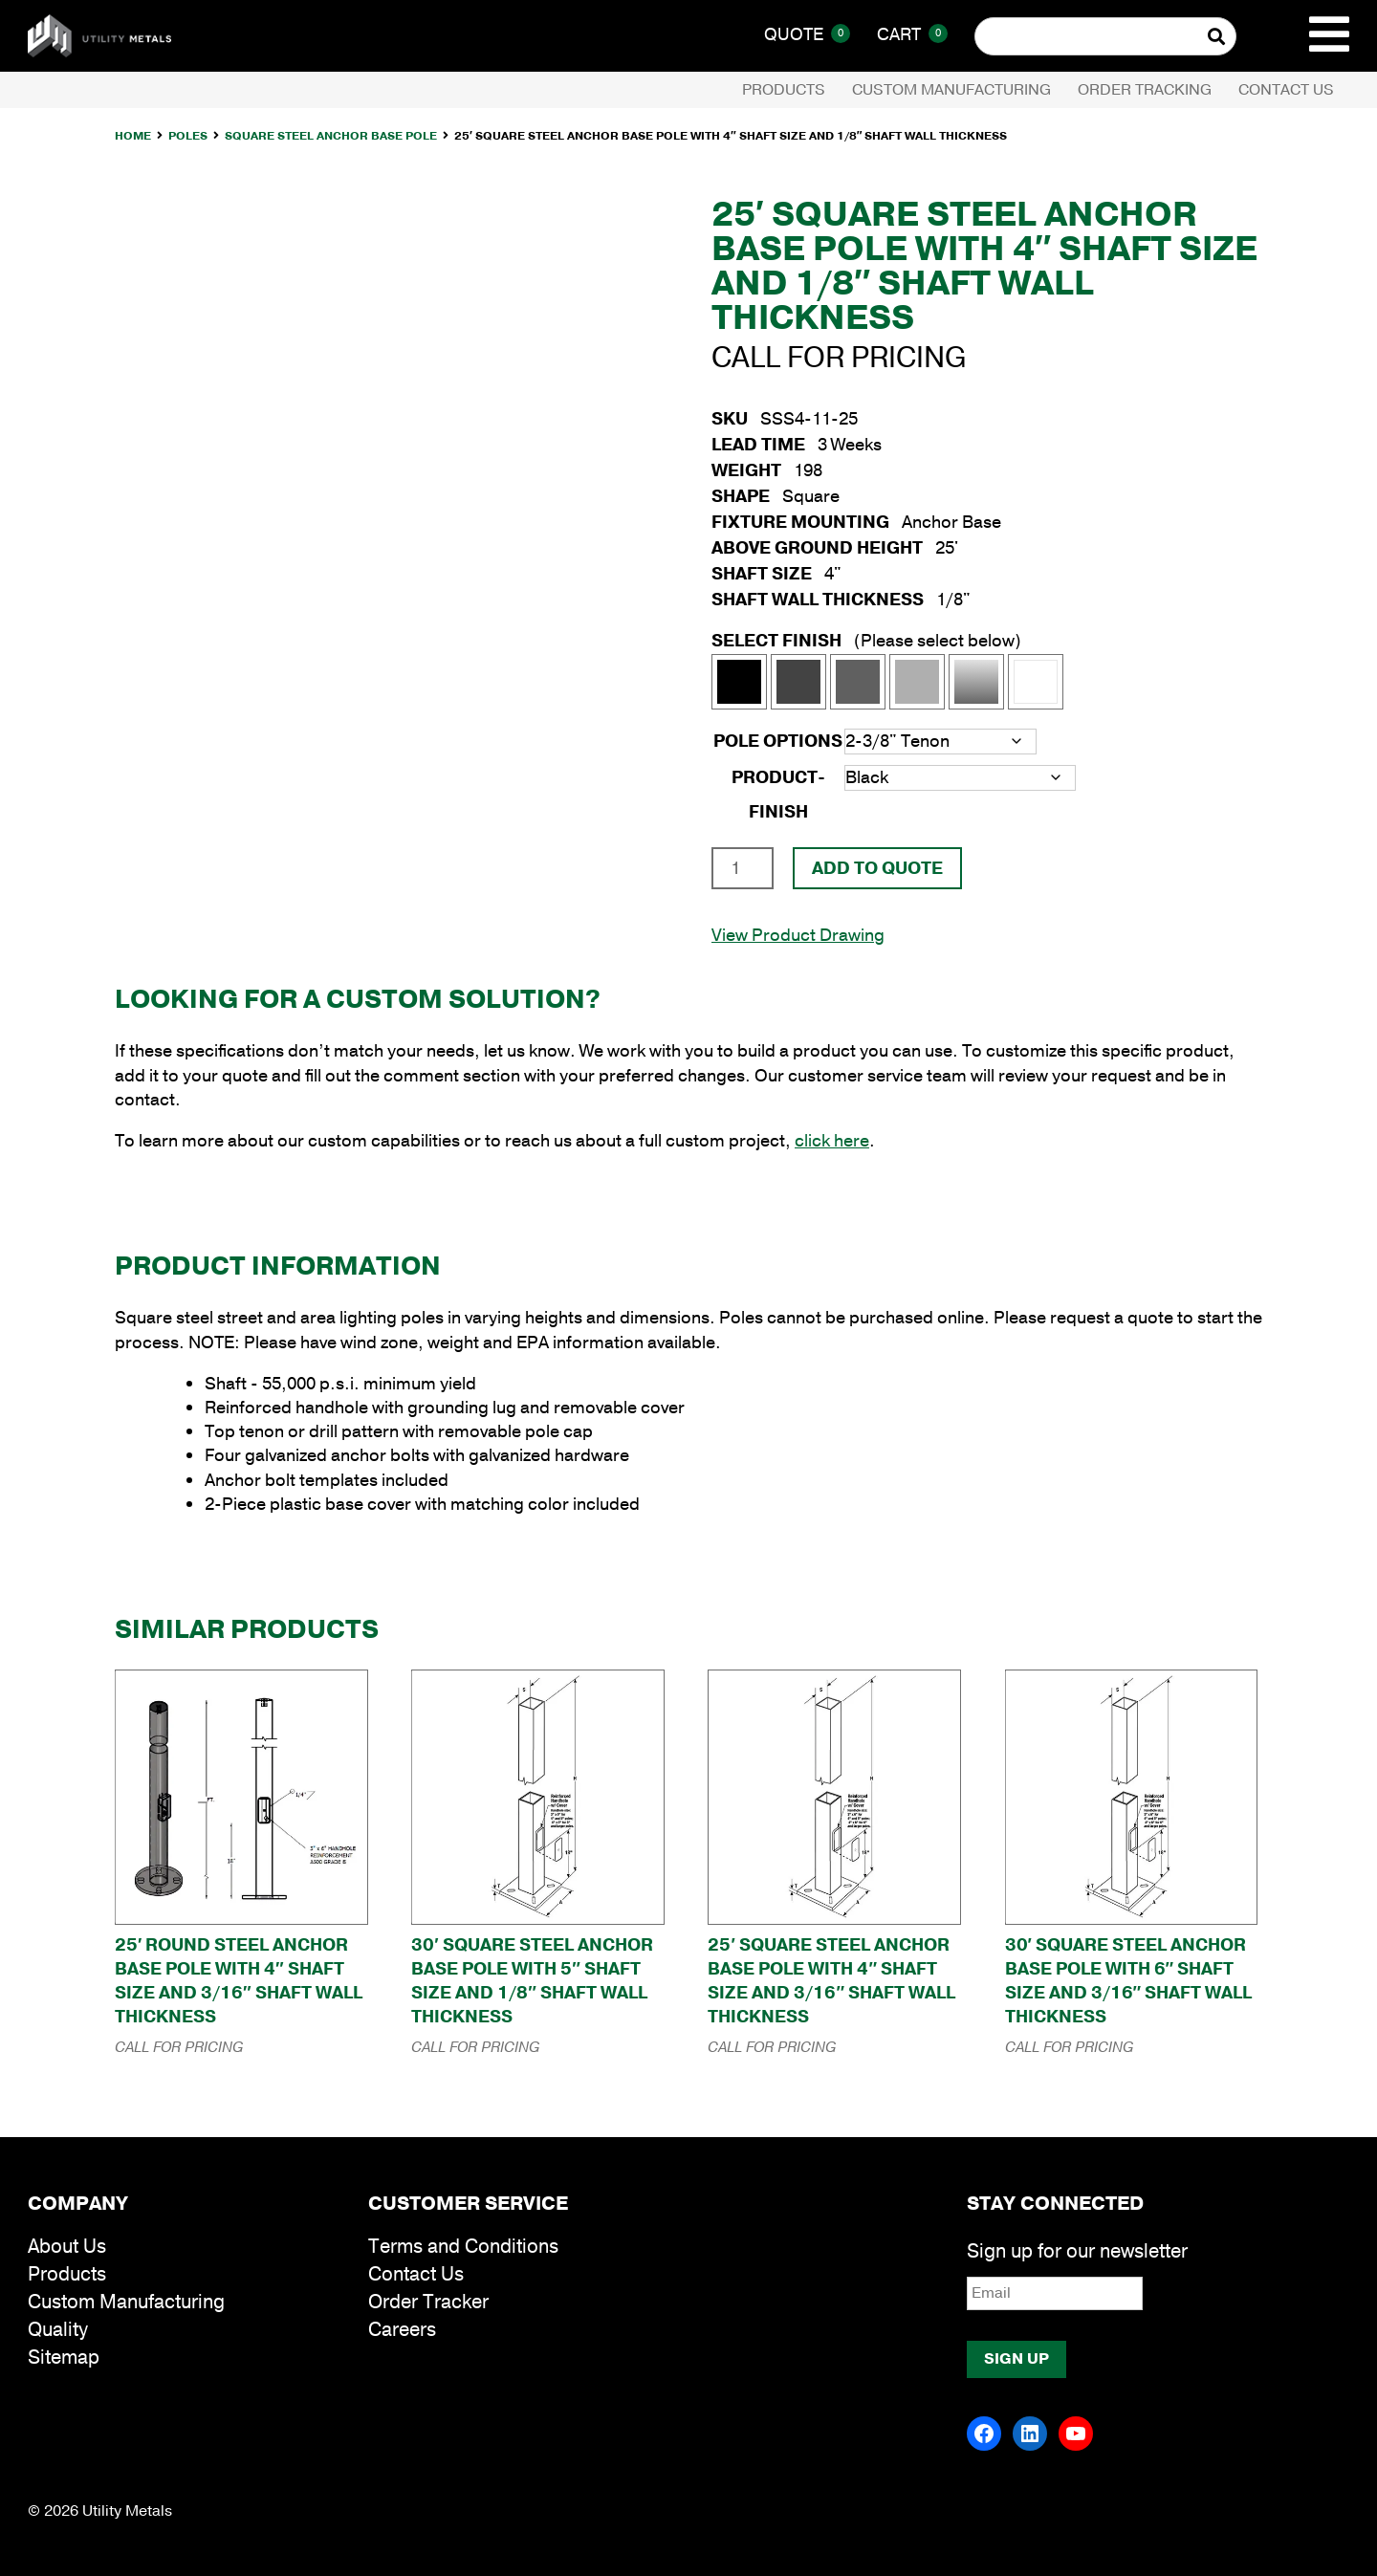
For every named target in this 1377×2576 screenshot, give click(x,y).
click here (832, 1140)
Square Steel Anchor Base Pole (331, 135)
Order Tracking (1145, 89)
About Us (67, 2246)
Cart (912, 34)
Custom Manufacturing (951, 89)
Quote (807, 34)
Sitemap (63, 2357)
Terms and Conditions (463, 2246)
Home (133, 135)
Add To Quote (877, 868)
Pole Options (777, 741)
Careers (402, 2330)
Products (783, 89)
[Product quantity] (742, 868)
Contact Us (1286, 89)
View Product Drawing (798, 935)
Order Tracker (428, 2302)
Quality (58, 2330)
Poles (188, 135)
